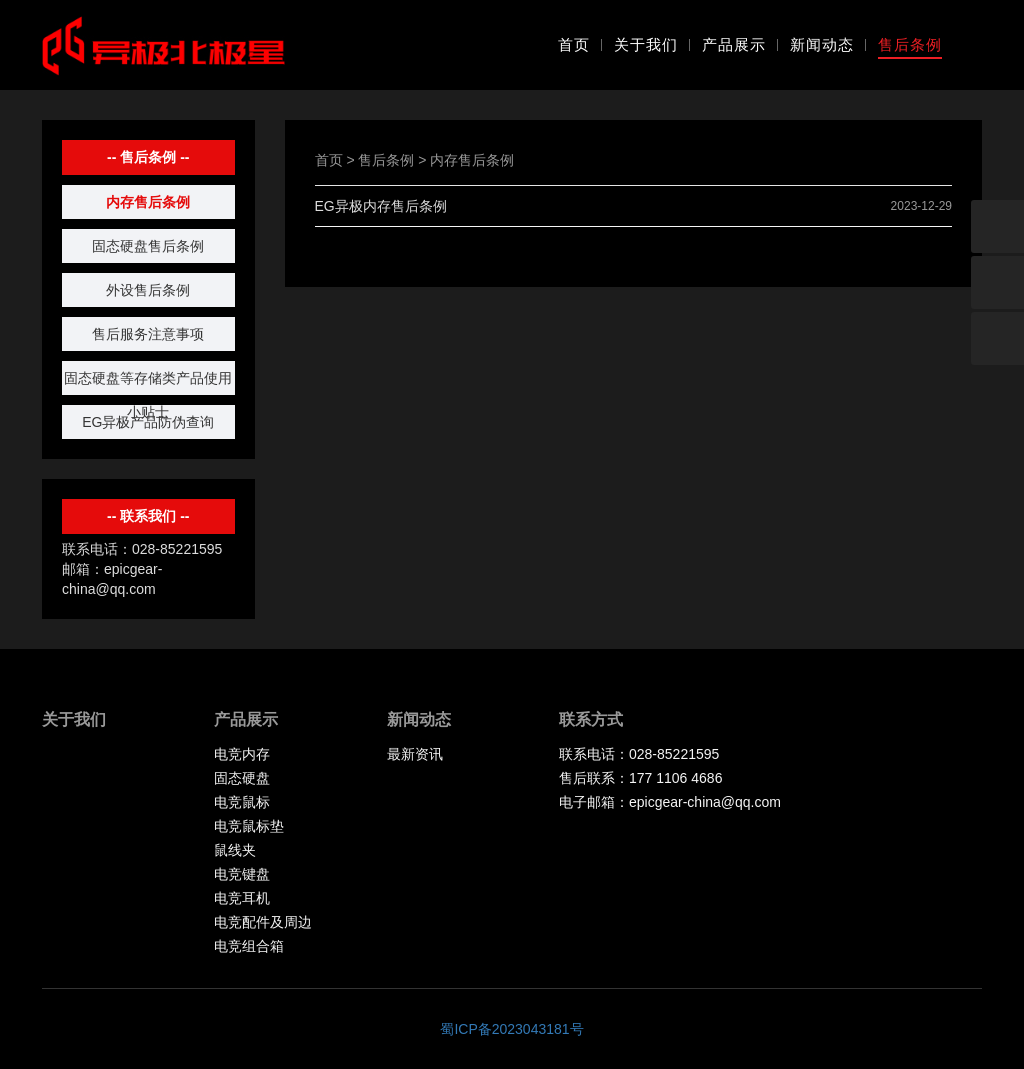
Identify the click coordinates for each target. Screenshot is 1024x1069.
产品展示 (734, 44)
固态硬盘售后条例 (148, 246)
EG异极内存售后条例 (381, 206)
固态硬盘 (242, 778)
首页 (574, 44)
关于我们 (646, 44)
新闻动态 (822, 44)
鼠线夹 (235, 850)
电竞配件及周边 (263, 922)
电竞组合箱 (249, 946)
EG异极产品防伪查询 (148, 422)
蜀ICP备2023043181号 (511, 1029)
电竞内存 (242, 754)
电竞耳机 (242, 898)
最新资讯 (415, 754)
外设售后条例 (148, 290)
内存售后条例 (148, 202)
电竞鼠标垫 (249, 826)
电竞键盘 (242, 874)
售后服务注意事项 (148, 334)
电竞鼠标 (242, 802)
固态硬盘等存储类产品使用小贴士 (148, 382)
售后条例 (910, 44)
